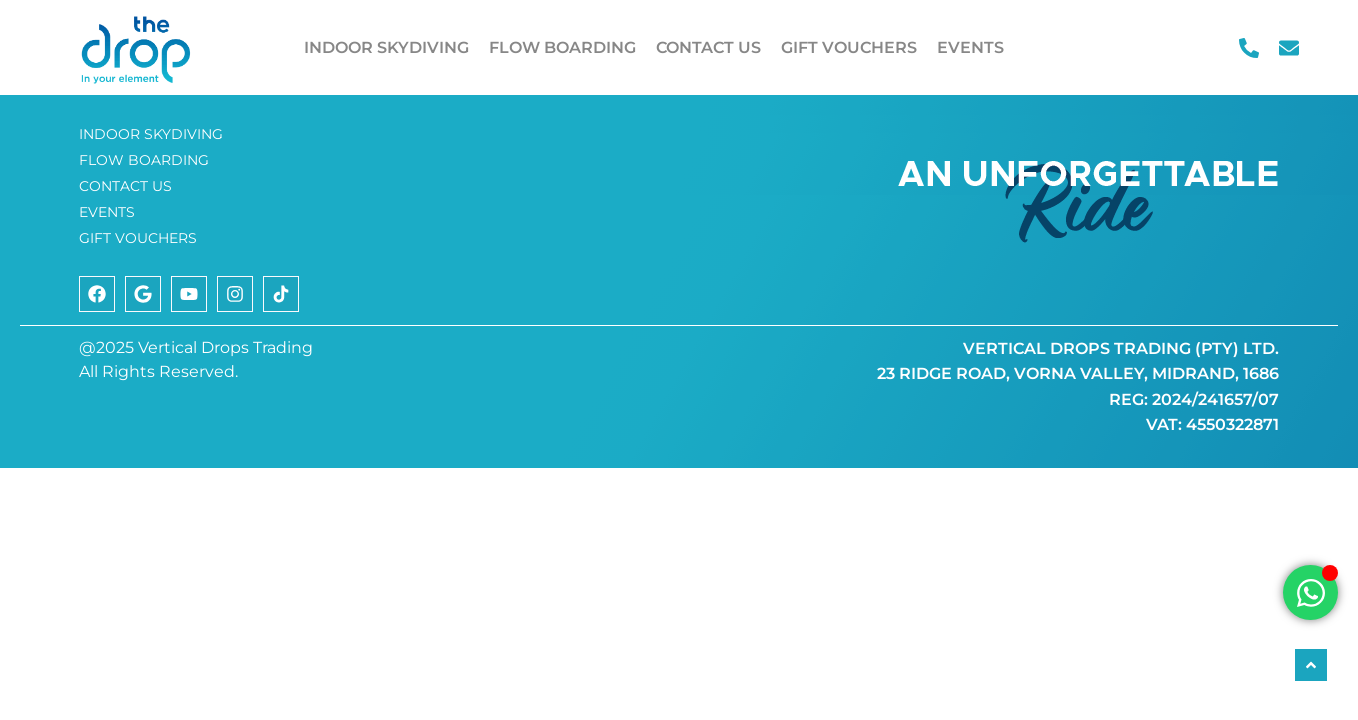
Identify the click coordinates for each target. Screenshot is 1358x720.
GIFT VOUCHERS (849, 47)
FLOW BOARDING (562, 47)
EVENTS (970, 47)
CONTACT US (708, 47)
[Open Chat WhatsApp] (1310, 592)
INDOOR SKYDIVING (386, 47)
